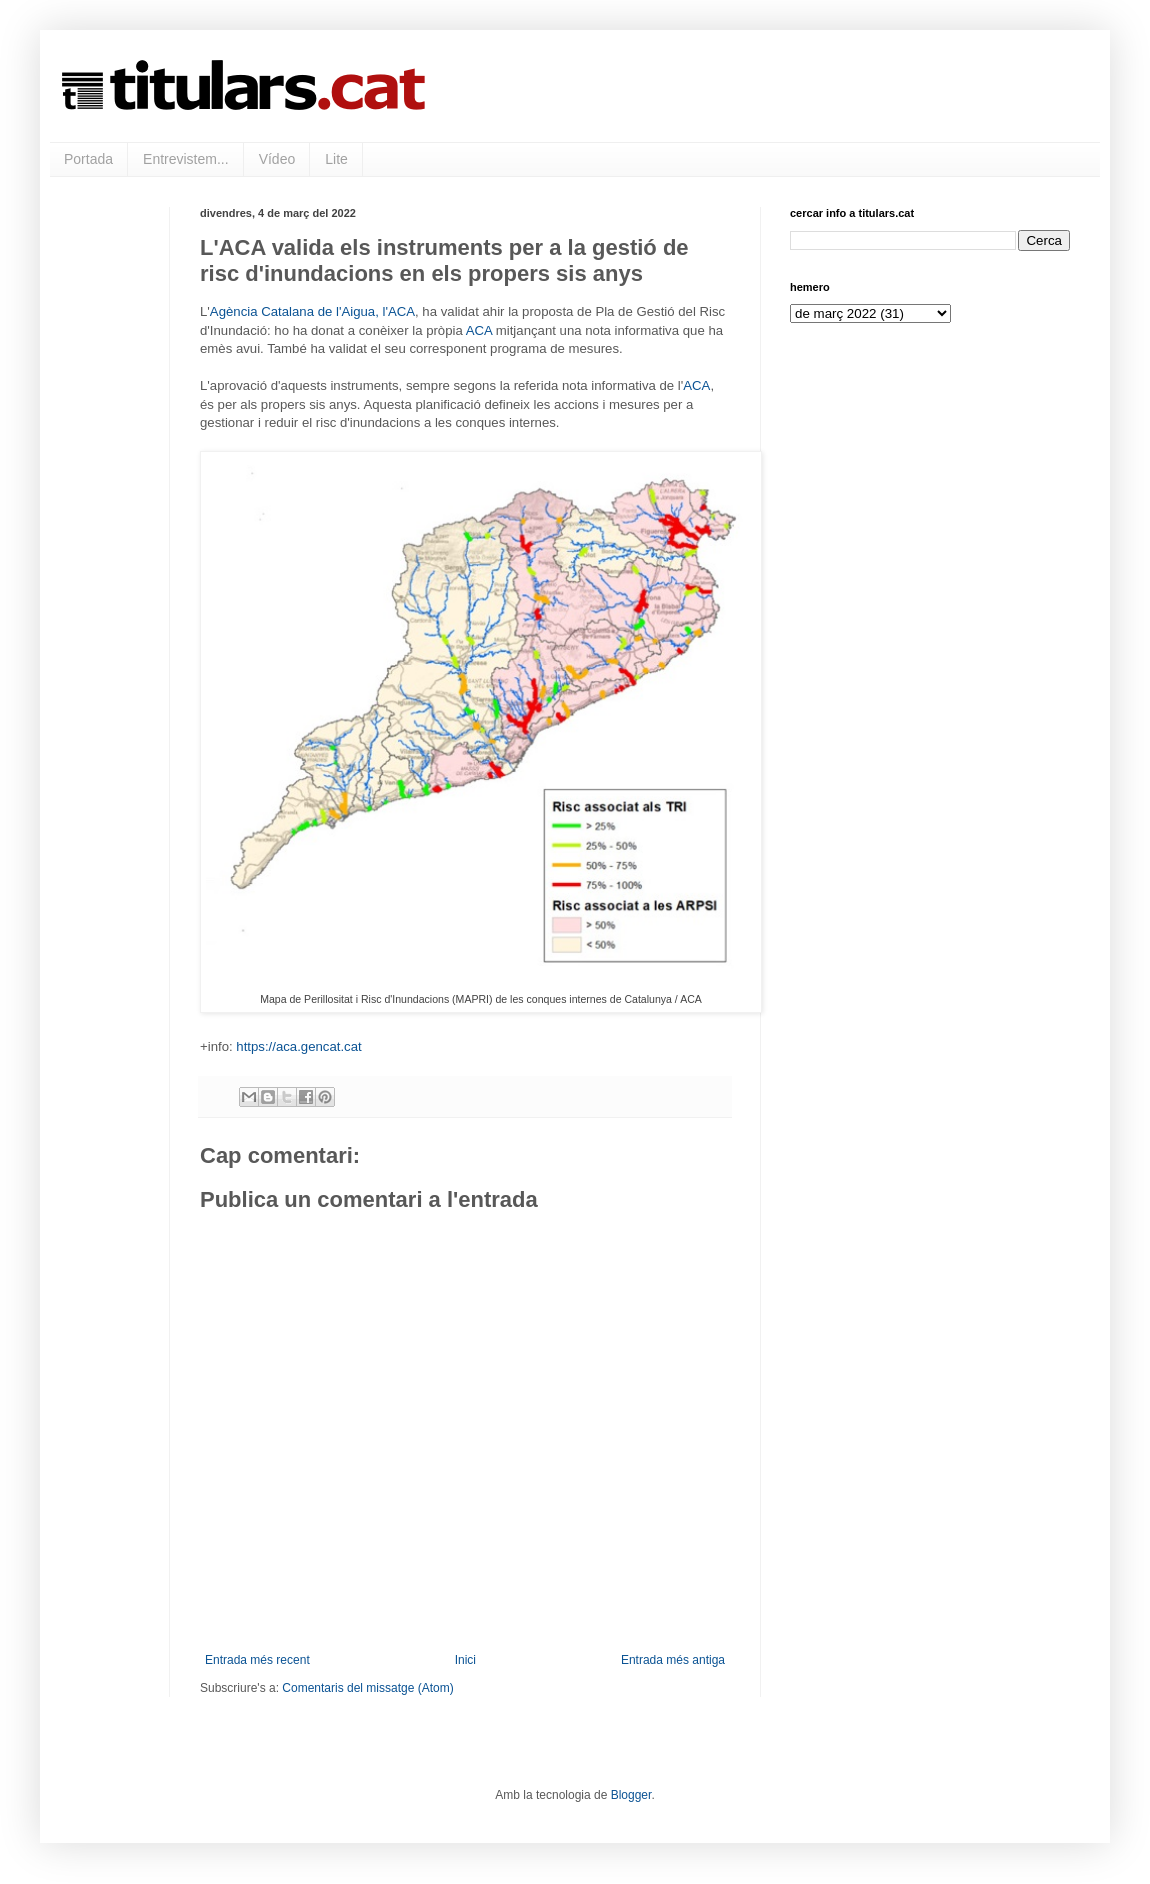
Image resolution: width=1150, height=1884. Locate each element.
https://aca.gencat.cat (298, 1046)
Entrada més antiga (673, 1660)
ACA (479, 330)
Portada (88, 159)
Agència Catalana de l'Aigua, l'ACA (312, 311)
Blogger (631, 1795)
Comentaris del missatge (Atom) (367, 1688)
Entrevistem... (186, 159)
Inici (465, 1660)
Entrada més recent (257, 1660)
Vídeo (277, 159)
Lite (336, 159)
